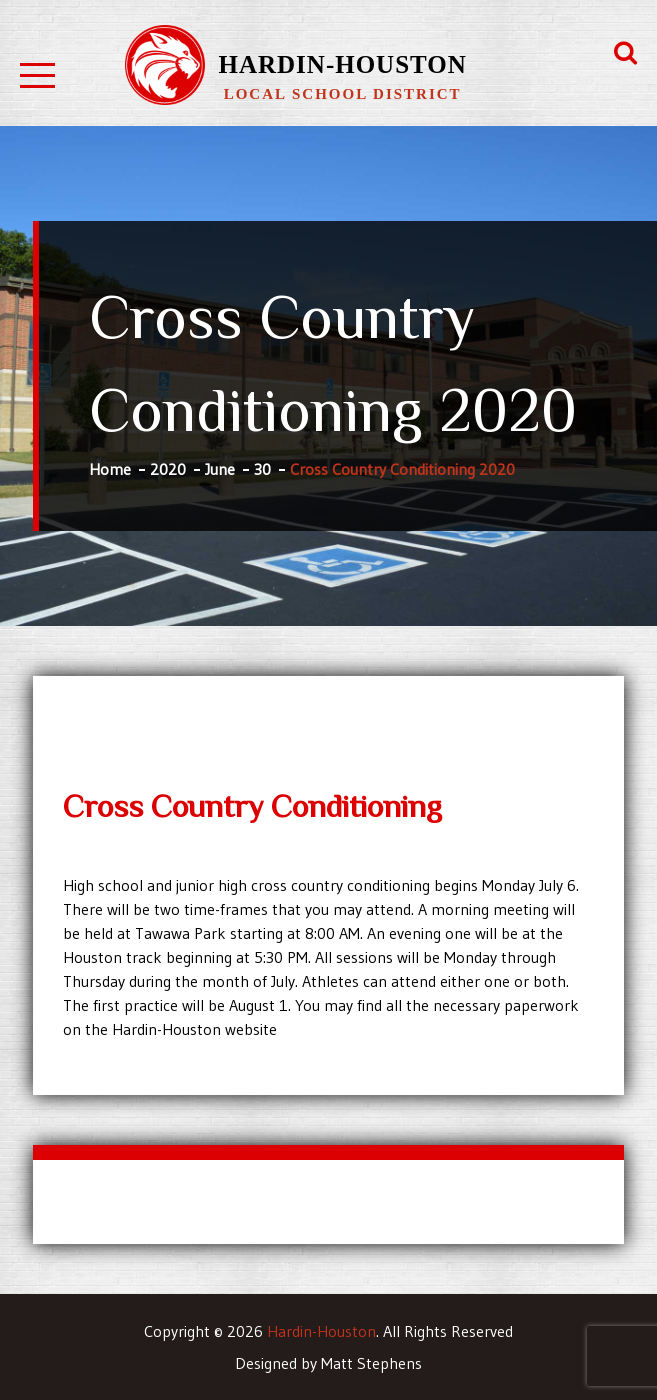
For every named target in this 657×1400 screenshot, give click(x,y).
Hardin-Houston (343, 64)
